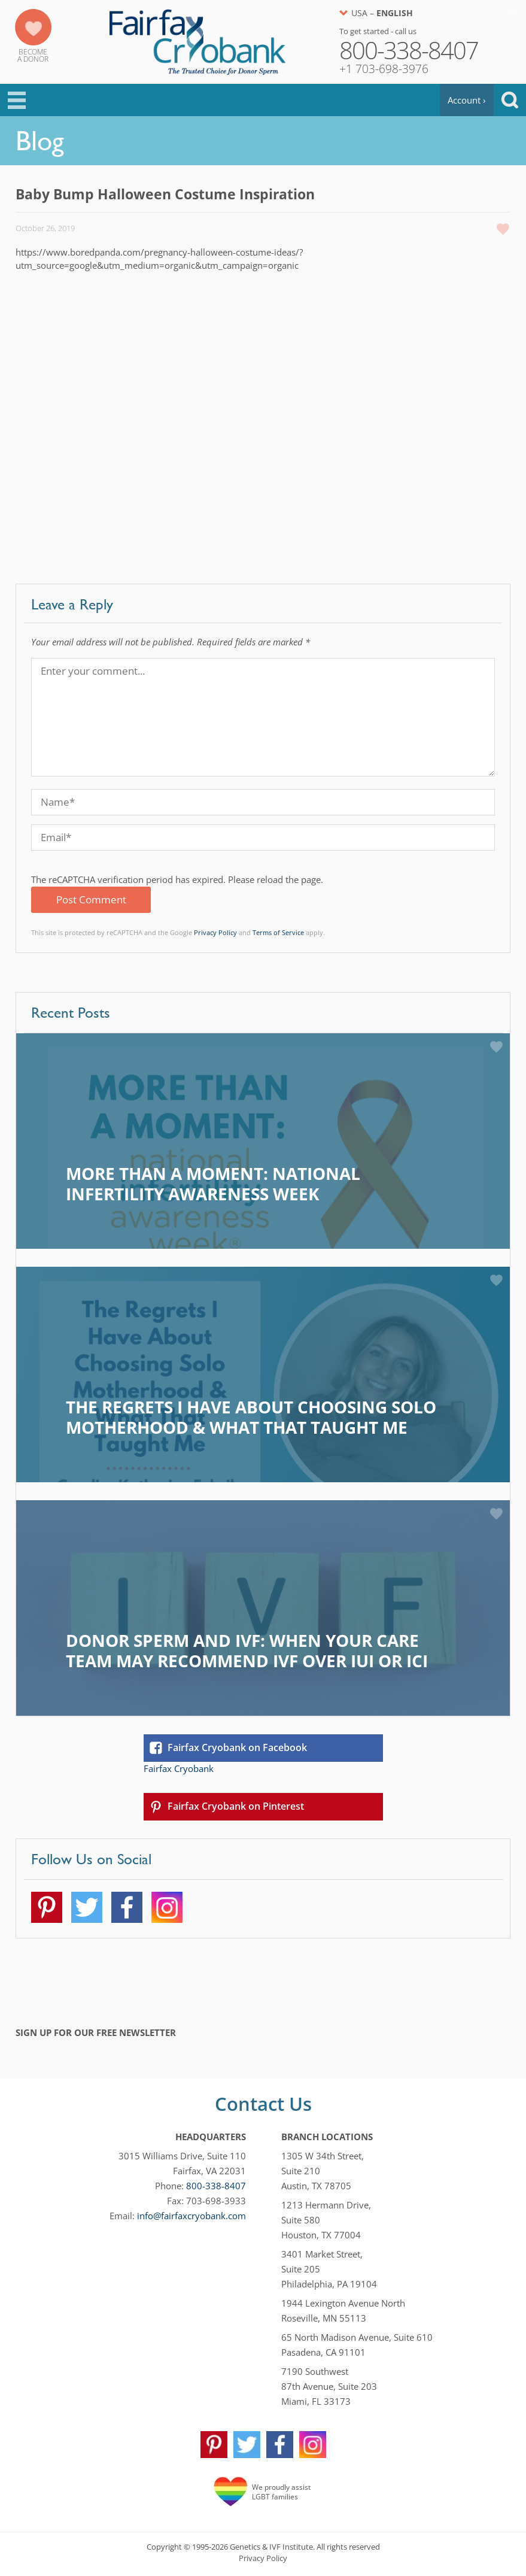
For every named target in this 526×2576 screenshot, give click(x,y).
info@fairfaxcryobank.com (191, 2216)
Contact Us (263, 2103)
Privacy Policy (215, 932)
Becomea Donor (32, 55)
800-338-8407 (216, 2186)
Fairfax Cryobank (179, 1768)
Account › (467, 100)
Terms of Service (278, 932)
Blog (40, 140)
